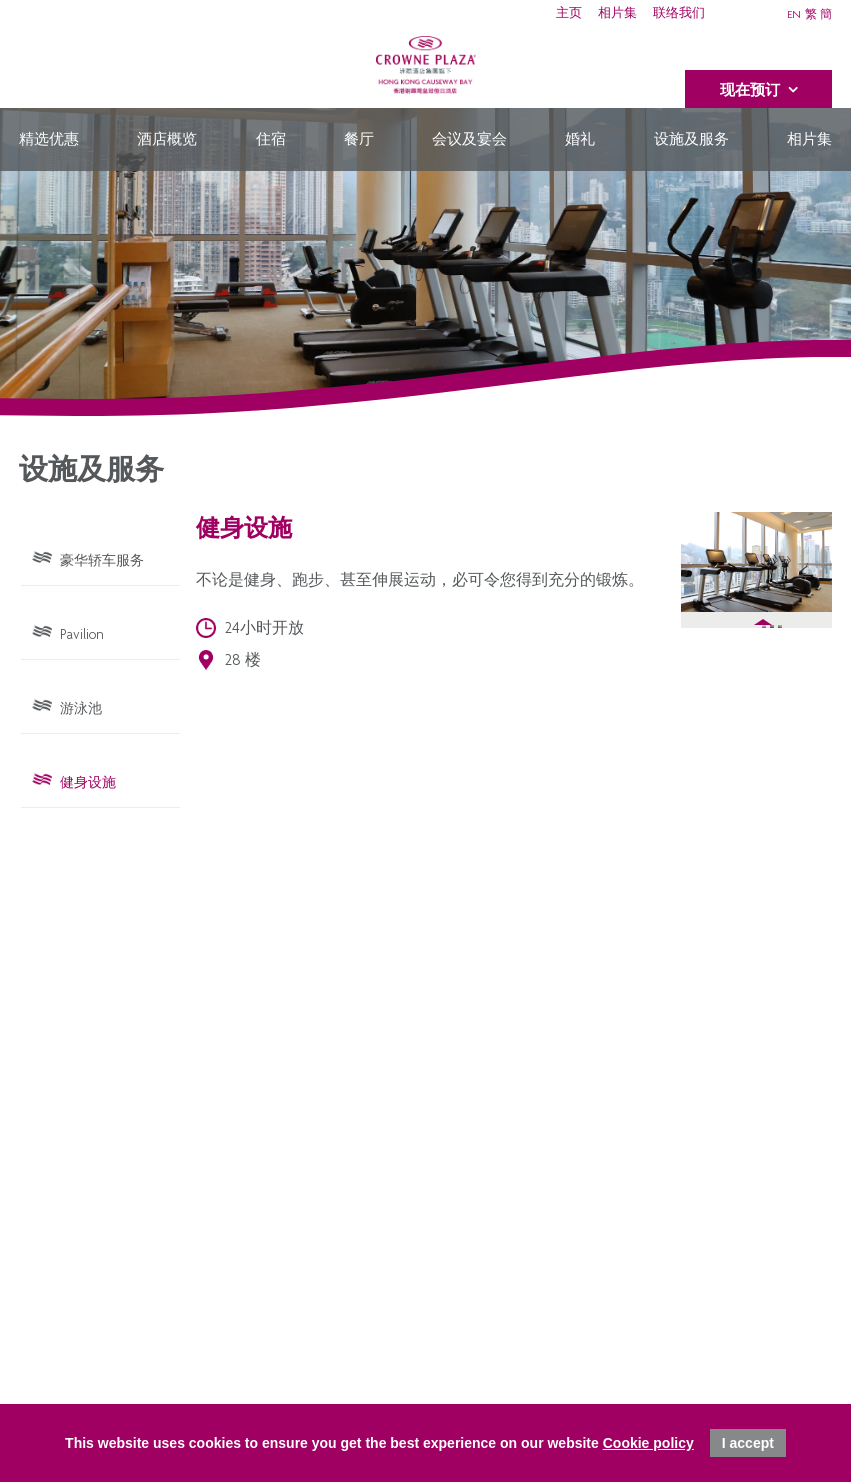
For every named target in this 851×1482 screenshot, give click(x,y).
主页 (569, 14)
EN (794, 15)
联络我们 (679, 14)
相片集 (617, 14)
